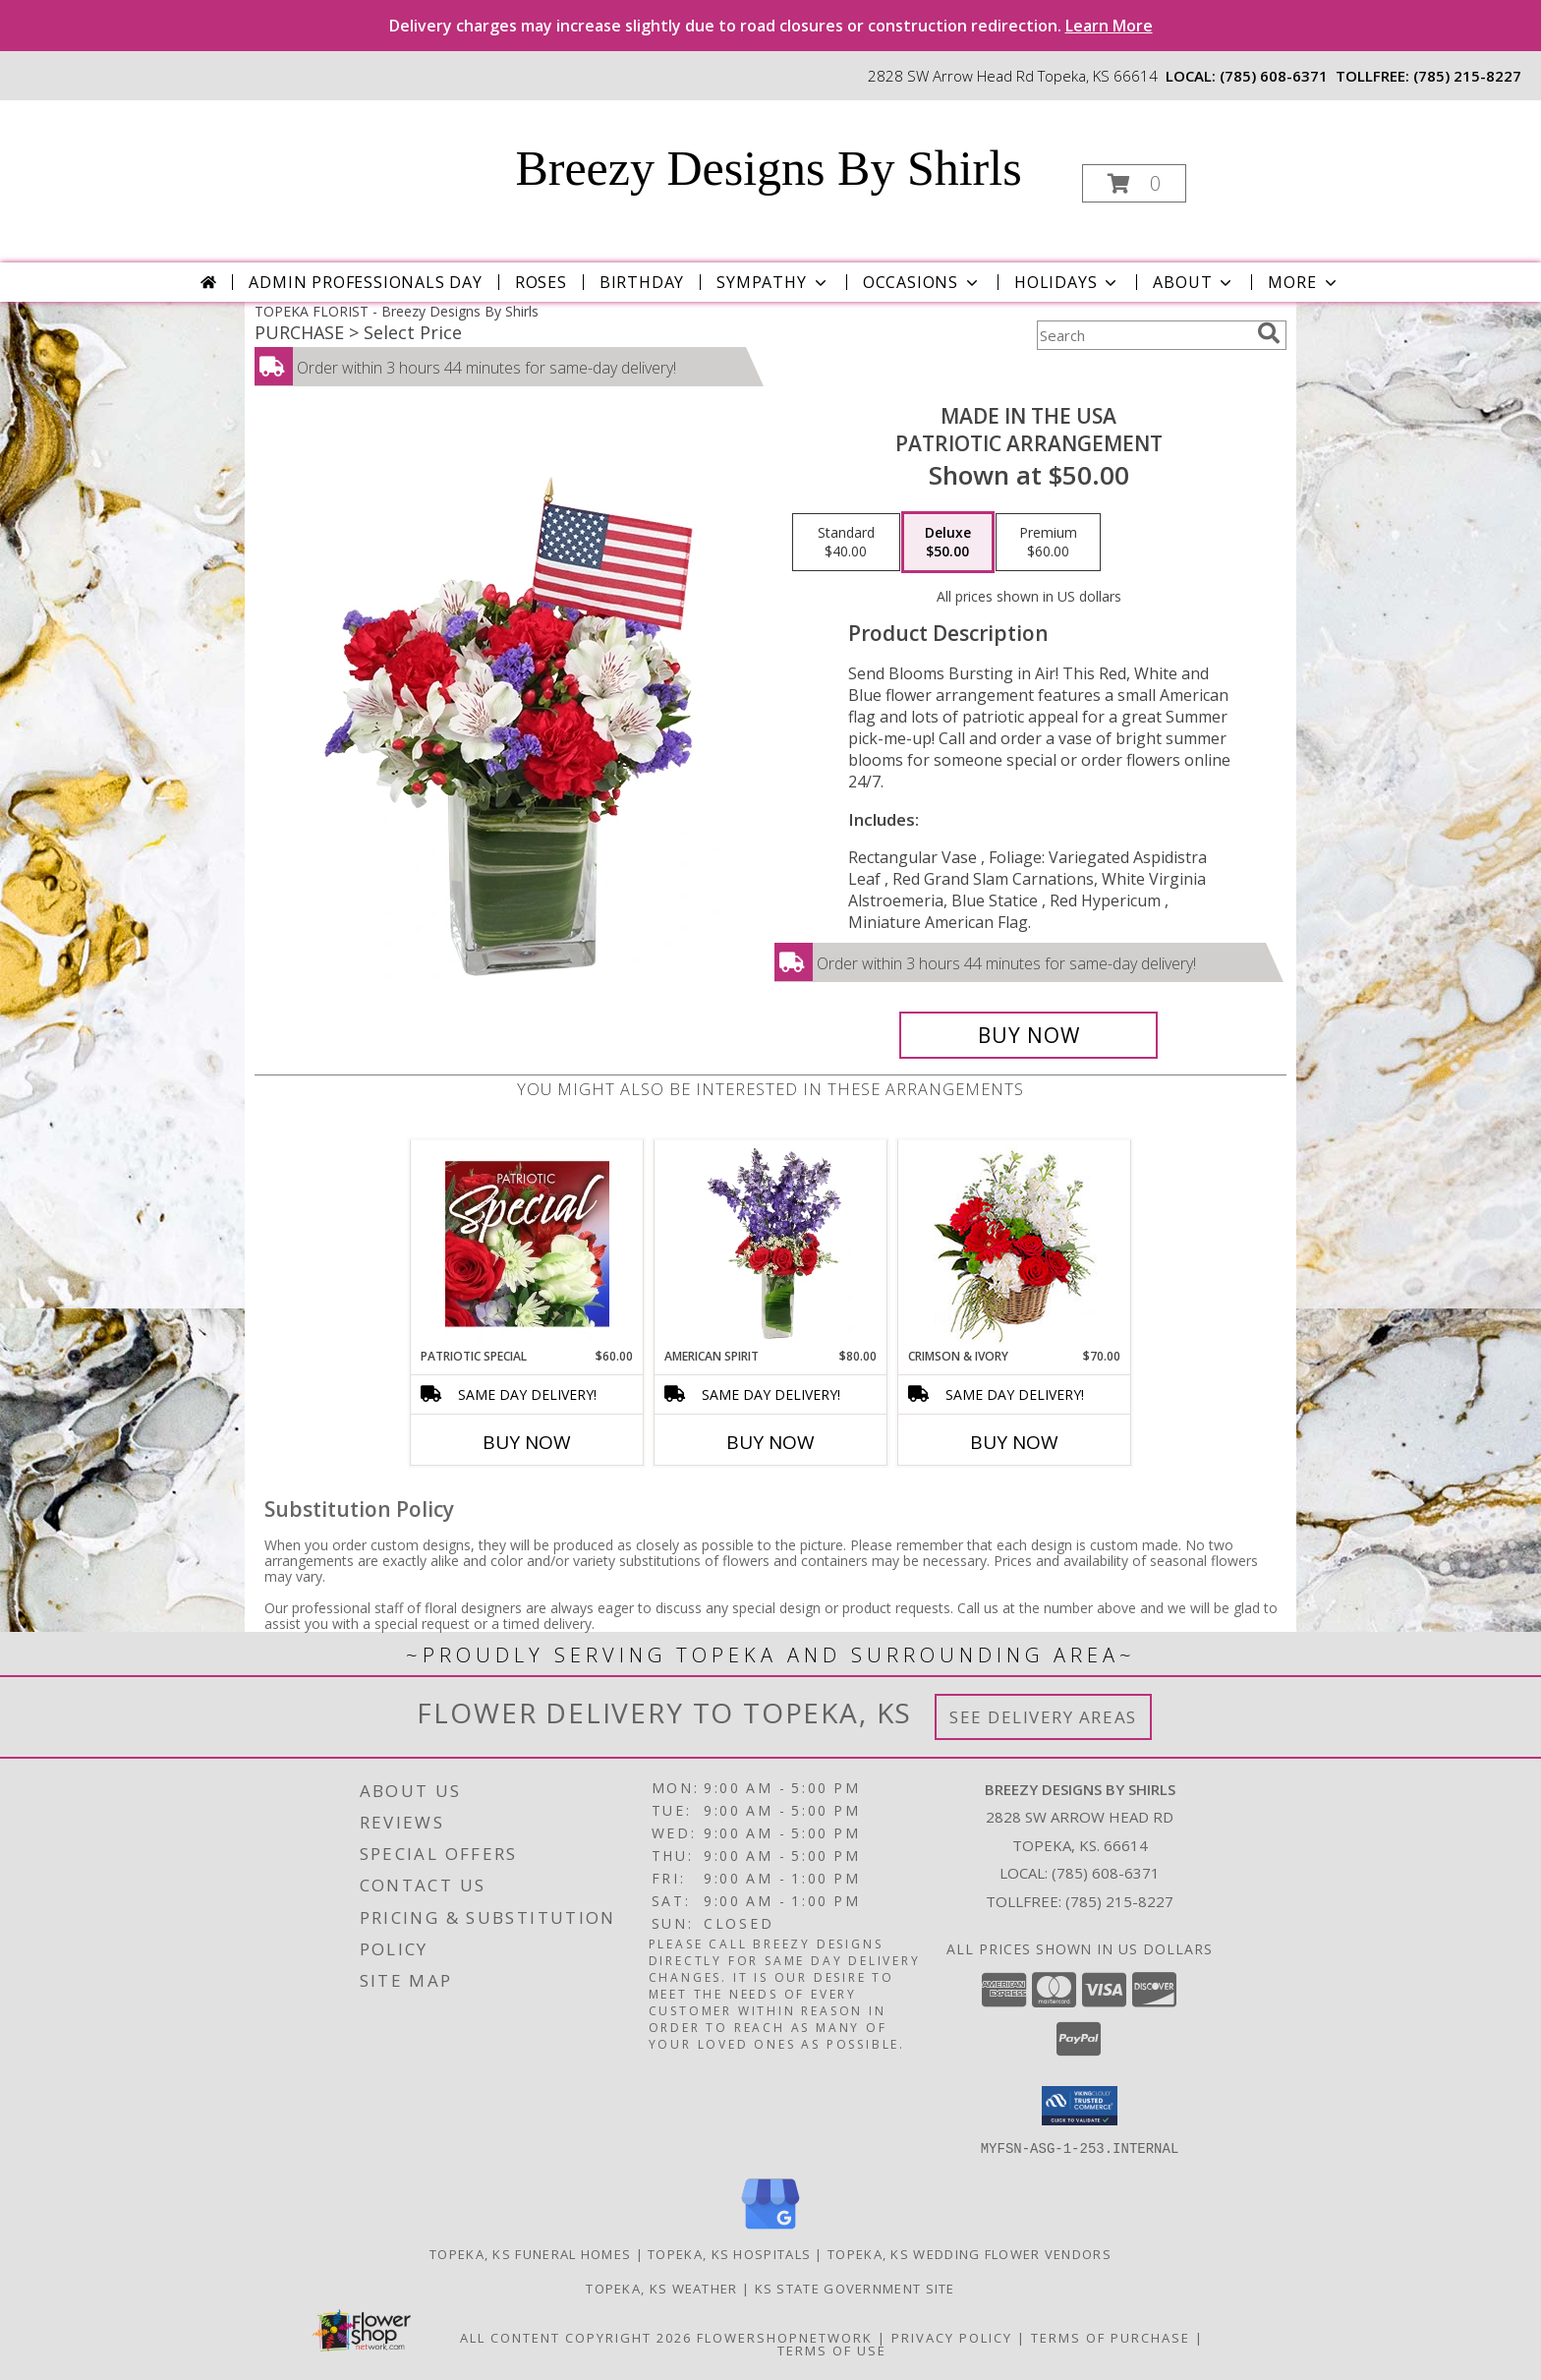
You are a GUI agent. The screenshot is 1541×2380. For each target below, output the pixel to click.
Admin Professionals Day (365, 282)
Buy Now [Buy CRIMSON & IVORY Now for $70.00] (1014, 1442)
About (1194, 282)
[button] (1134, 183)
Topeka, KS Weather (661, 2287)
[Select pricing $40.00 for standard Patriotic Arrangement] (846, 542)
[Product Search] (1143, 335)
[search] (1268, 333)
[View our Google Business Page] (770, 2229)
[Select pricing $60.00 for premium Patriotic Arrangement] (1048, 542)
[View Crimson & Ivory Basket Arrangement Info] (1015, 1244)
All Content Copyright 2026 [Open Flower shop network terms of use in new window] (576, 2337)
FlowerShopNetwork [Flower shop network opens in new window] (785, 2337)
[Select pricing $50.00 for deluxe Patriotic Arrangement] (948, 542)
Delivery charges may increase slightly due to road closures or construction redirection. (771, 25)
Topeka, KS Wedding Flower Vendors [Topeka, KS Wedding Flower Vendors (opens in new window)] (970, 2253)
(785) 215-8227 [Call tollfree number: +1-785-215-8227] (1467, 76)
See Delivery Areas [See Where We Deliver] (1043, 1717)
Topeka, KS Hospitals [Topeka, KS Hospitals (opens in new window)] (729, 2253)
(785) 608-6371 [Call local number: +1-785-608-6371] (1274, 76)
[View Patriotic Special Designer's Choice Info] (527, 1243)
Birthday (641, 282)
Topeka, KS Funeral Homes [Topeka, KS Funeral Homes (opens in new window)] (530, 2253)
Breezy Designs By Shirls (768, 168)
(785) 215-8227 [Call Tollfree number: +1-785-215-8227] (1119, 1901)
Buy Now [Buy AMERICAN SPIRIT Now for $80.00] (770, 1442)
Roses (541, 282)
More (1304, 282)
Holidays (1067, 282)
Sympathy (772, 282)
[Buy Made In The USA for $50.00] (1028, 1035)
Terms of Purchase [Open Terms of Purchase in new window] (1110, 2337)
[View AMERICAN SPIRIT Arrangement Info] (771, 1243)
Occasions (922, 282)
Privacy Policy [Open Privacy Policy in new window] (951, 2337)
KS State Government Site (855, 2287)
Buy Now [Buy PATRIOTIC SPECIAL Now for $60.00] (527, 1442)
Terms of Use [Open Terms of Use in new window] (831, 2349)
